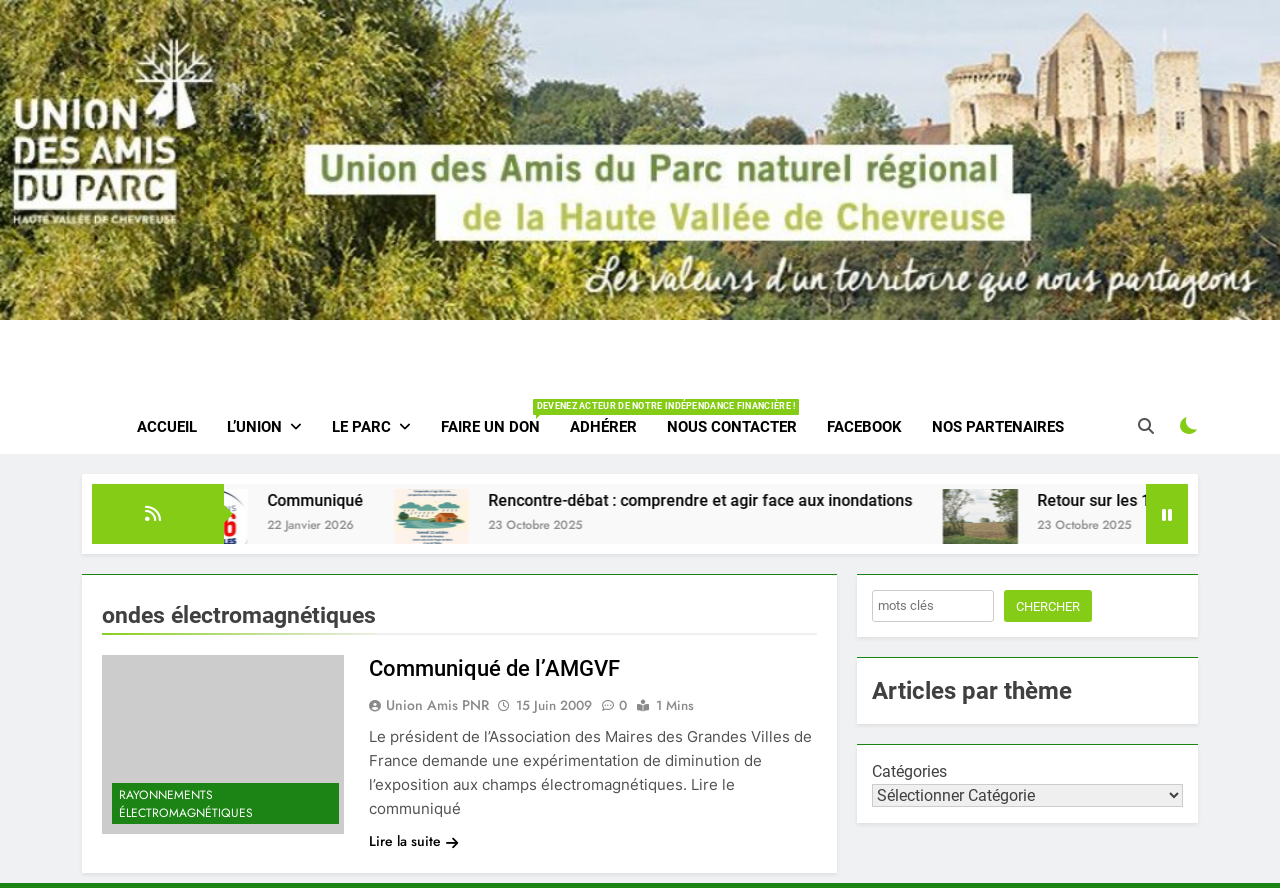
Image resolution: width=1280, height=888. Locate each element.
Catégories (909, 771)
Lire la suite (413, 841)
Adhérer (603, 427)
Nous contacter (732, 427)
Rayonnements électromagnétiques (186, 804)
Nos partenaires (998, 427)
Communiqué (330, 500)
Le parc (361, 427)
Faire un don (498, 418)
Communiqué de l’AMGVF (494, 668)
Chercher (1048, 606)
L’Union (254, 427)
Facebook (864, 427)
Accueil (167, 427)
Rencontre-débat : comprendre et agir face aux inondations (715, 500)
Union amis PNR (437, 705)
